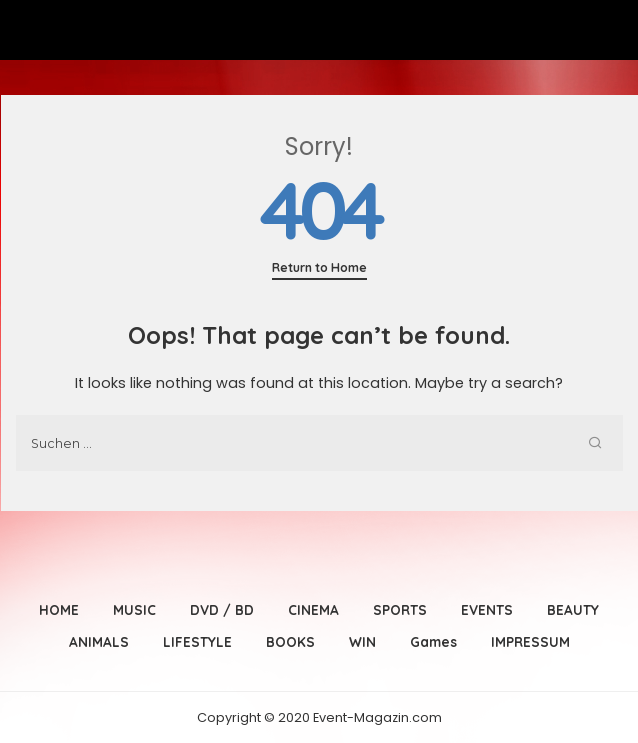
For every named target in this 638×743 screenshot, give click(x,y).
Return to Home (319, 267)
